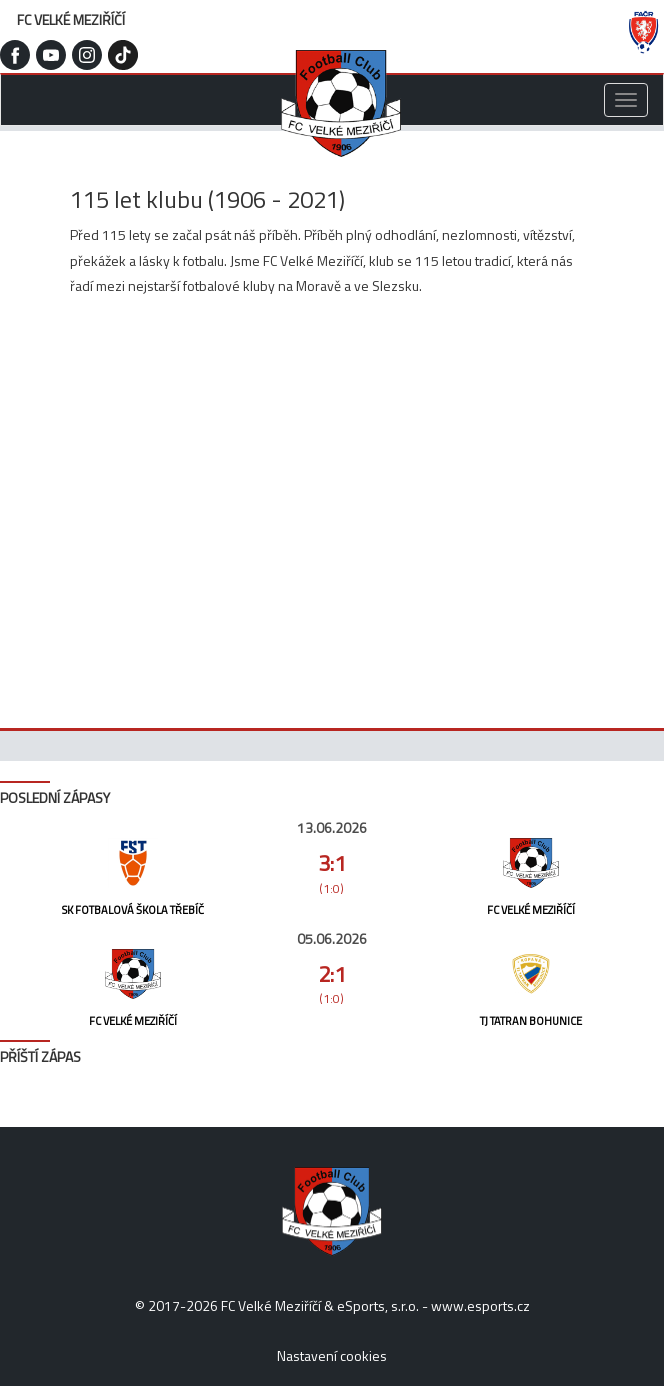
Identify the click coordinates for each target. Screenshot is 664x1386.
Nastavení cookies (332, 1355)
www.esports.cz (480, 1305)
